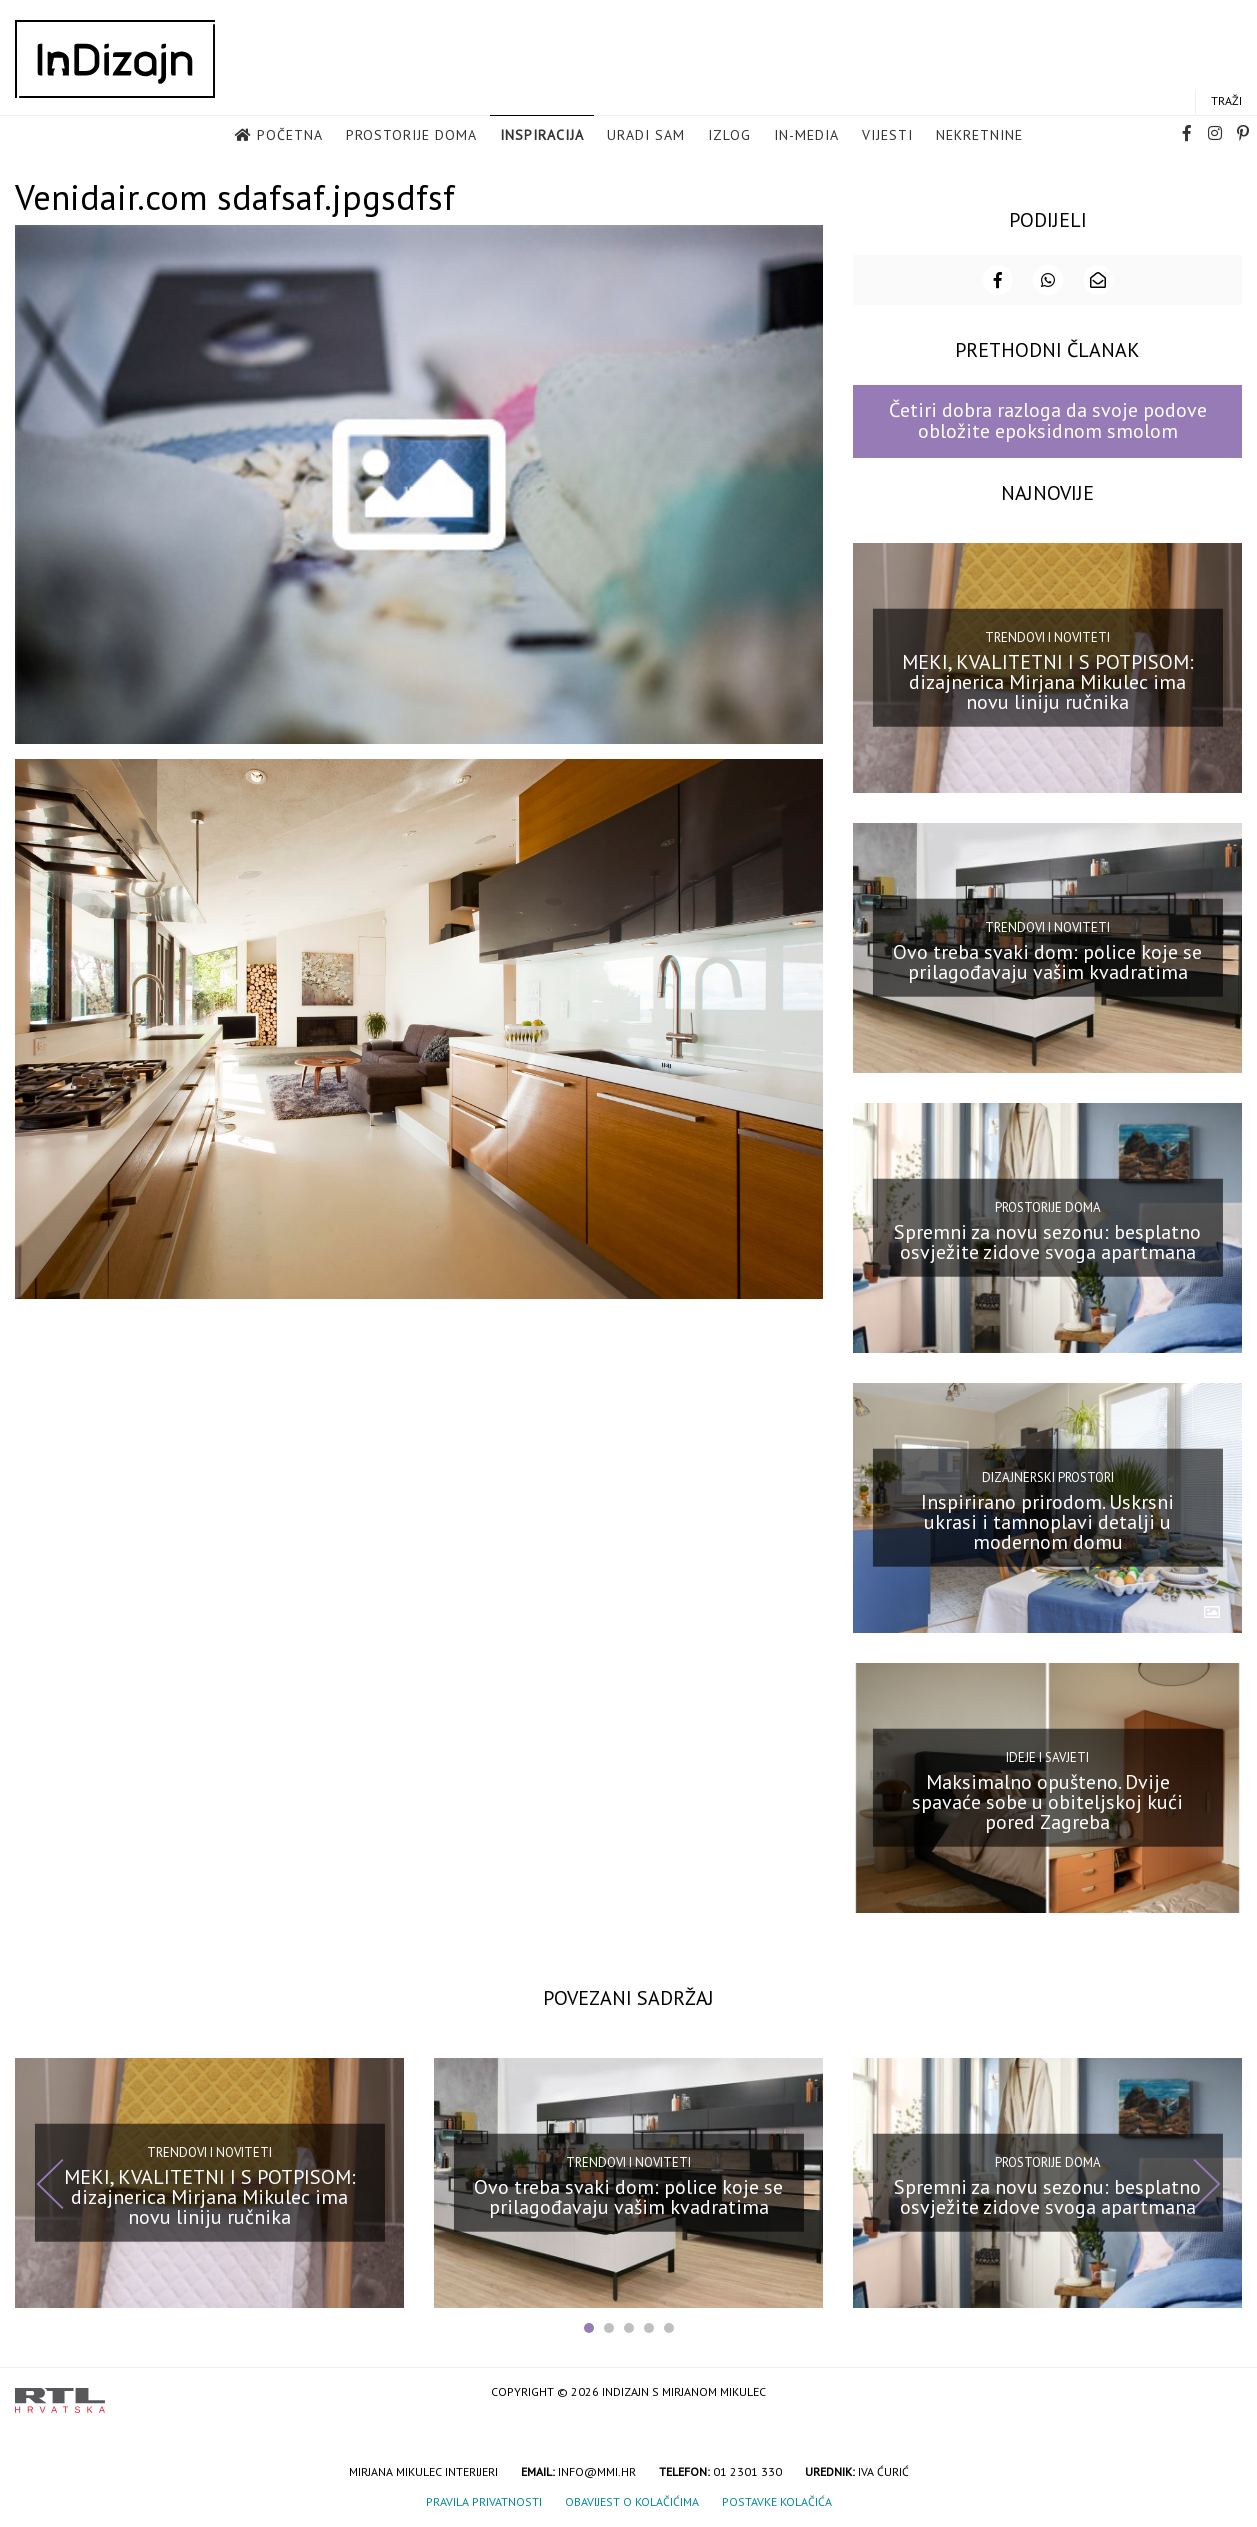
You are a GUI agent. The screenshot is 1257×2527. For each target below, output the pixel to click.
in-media (806, 136)
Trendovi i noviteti (1047, 634)
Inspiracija (542, 136)
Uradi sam (646, 136)
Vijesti (887, 136)
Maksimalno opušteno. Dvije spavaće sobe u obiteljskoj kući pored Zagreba (1047, 1800)
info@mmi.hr (597, 2469)
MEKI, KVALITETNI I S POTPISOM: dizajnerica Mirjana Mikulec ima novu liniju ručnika (1048, 680)
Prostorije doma (411, 136)
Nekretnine (979, 136)
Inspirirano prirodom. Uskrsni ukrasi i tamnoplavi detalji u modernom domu (1047, 1520)
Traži (1226, 101)
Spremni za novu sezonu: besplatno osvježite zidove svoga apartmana (1047, 1240)
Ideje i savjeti (1047, 1755)
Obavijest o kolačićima (632, 2499)
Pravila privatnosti (484, 2499)
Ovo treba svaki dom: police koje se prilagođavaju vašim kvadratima (1047, 960)
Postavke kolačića (777, 2499)
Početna (290, 136)
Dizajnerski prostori (1048, 1475)
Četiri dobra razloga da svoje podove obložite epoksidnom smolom (1048, 418)
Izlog (729, 136)
